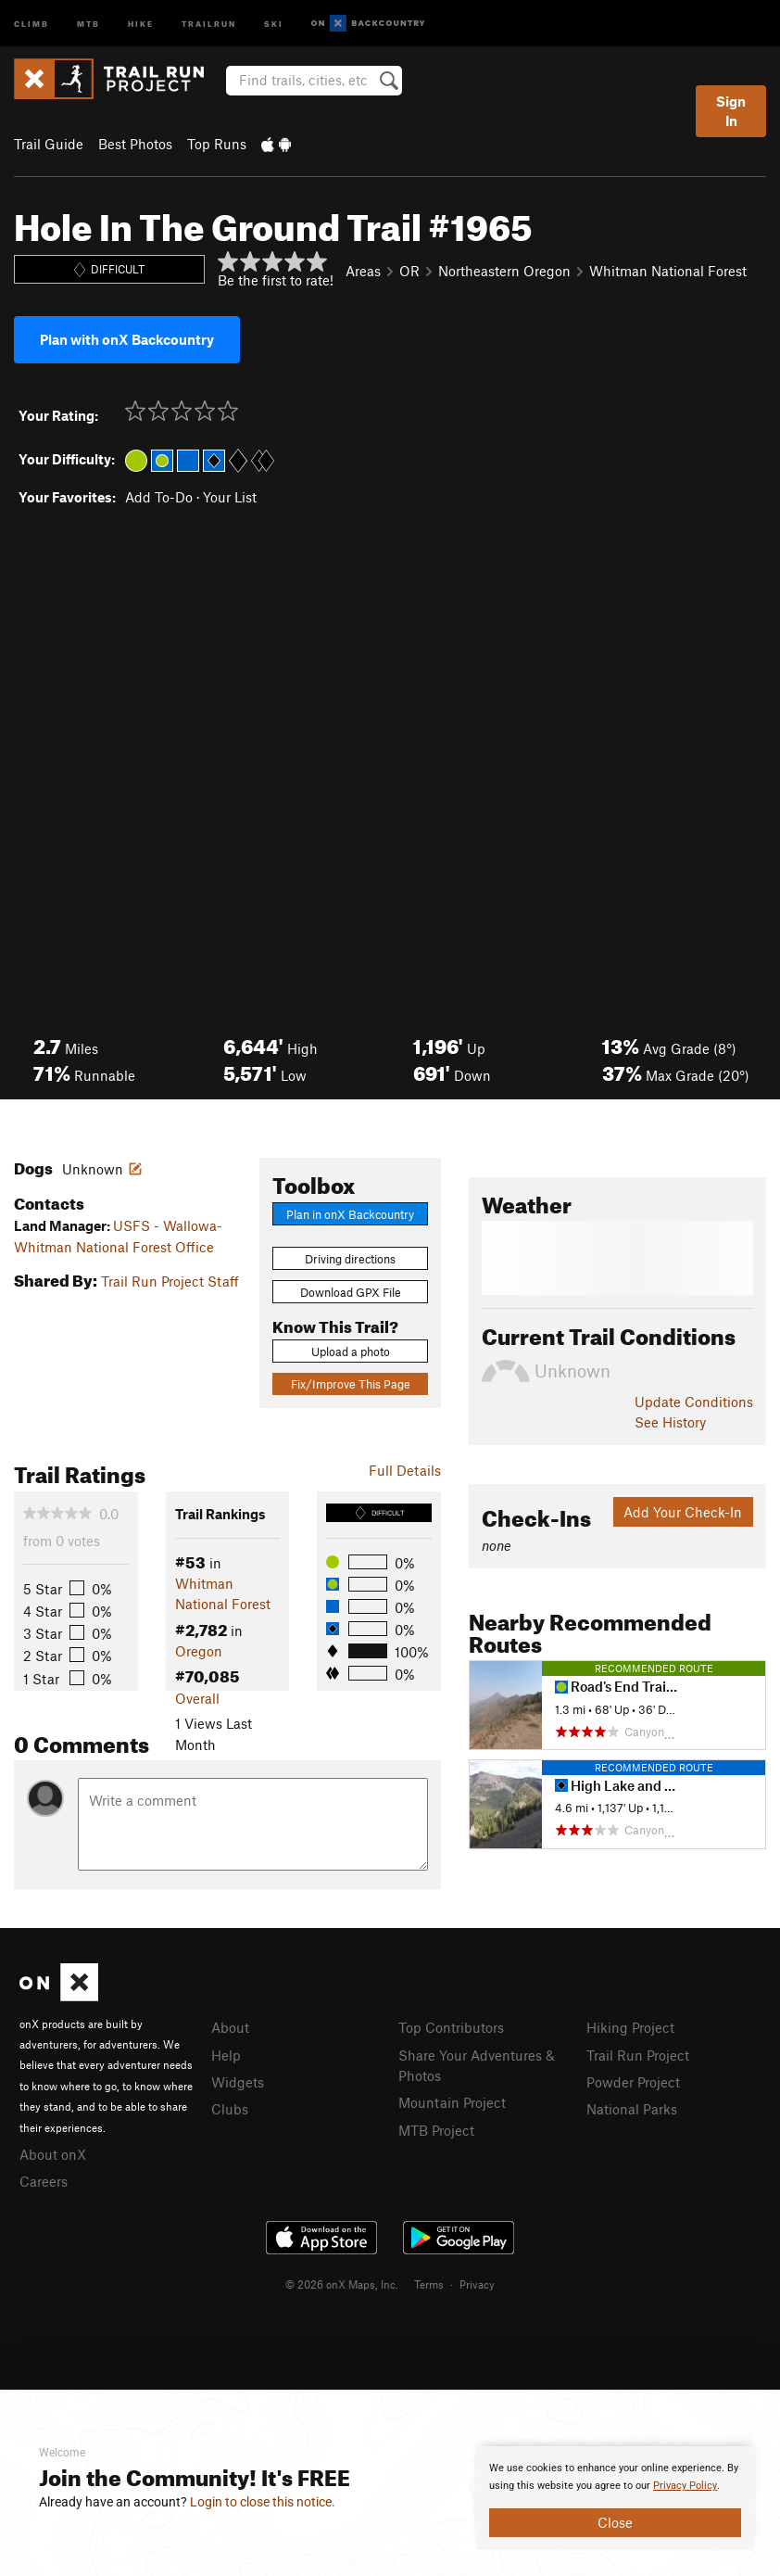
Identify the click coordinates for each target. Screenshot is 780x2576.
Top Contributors (451, 2027)
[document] (615, 2498)
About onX (52, 2154)
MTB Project (436, 2130)
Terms (429, 2284)
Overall (197, 1698)
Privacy (477, 2284)
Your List (230, 497)
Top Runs (216, 143)
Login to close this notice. (262, 2501)
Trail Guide (48, 143)
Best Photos (135, 143)
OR (409, 270)
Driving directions (350, 1258)
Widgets (237, 2082)
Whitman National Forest (668, 270)
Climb (31, 23)
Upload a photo (350, 1351)
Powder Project (633, 2082)
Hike (141, 23)
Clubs (229, 2108)
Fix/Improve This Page (350, 1384)
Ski (273, 23)
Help (226, 2055)
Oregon (198, 1651)
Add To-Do (159, 497)
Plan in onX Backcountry (350, 1214)
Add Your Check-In (682, 1512)
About (230, 2027)
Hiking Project (630, 2027)
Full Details (405, 1470)
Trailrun (209, 23)
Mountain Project (452, 2102)
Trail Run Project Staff (170, 1281)
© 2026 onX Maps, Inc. (341, 2284)
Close (615, 2522)
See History (670, 1422)
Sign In (731, 111)
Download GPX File (350, 1292)
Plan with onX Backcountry (127, 339)
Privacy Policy (685, 2486)
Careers (43, 2181)
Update (694, 1401)
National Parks (631, 2108)
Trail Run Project (637, 2055)
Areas (363, 270)
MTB (88, 23)
